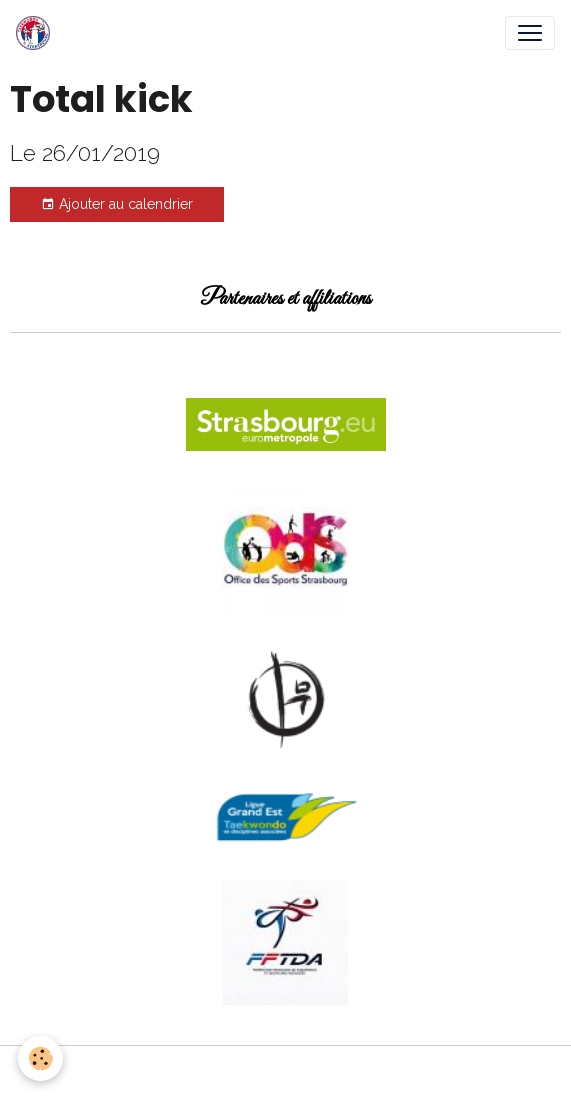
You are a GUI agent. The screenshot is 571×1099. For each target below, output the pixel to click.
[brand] (37, 33)
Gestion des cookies (285, 1072)
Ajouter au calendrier (117, 205)
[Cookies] (40, 1058)
